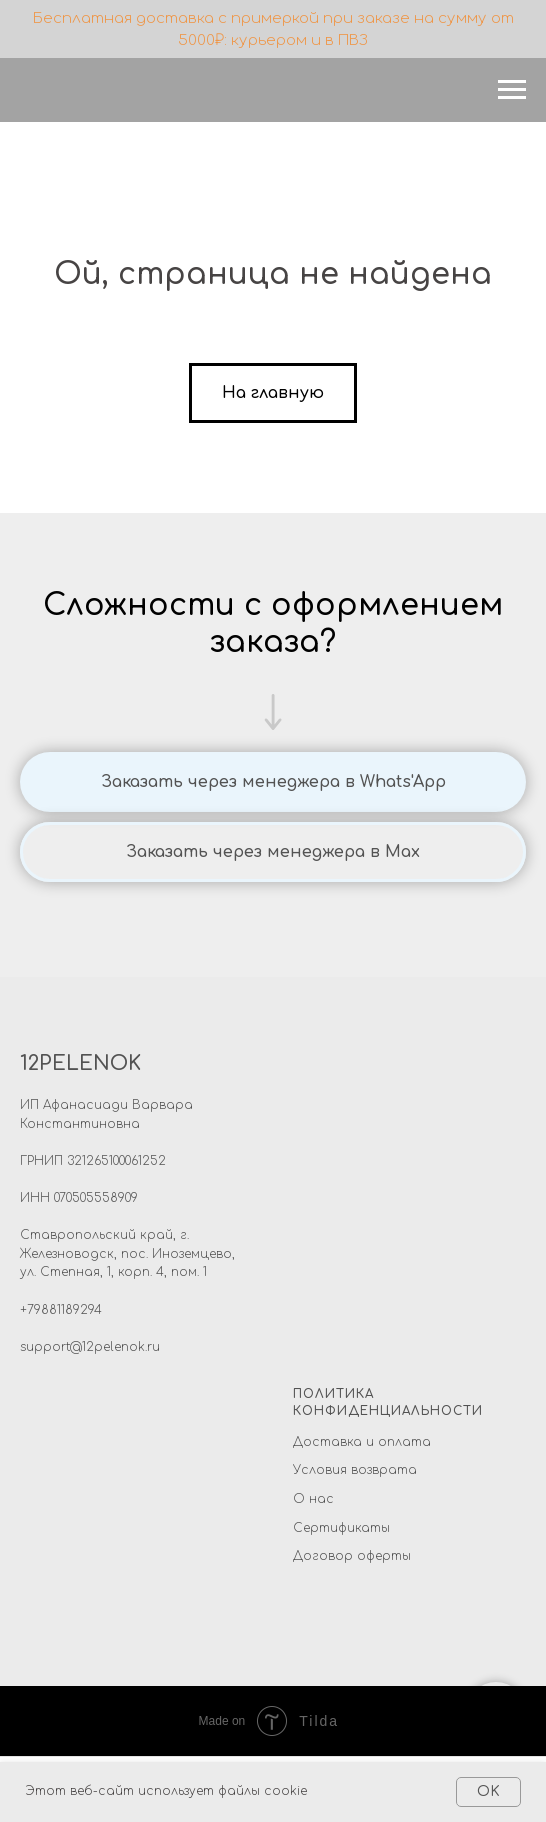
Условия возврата (355, 1470)
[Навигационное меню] (512, 90)
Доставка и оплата (362, 1442)
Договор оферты (352, 1556)
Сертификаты (341, 1528)
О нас (313, 1499)
